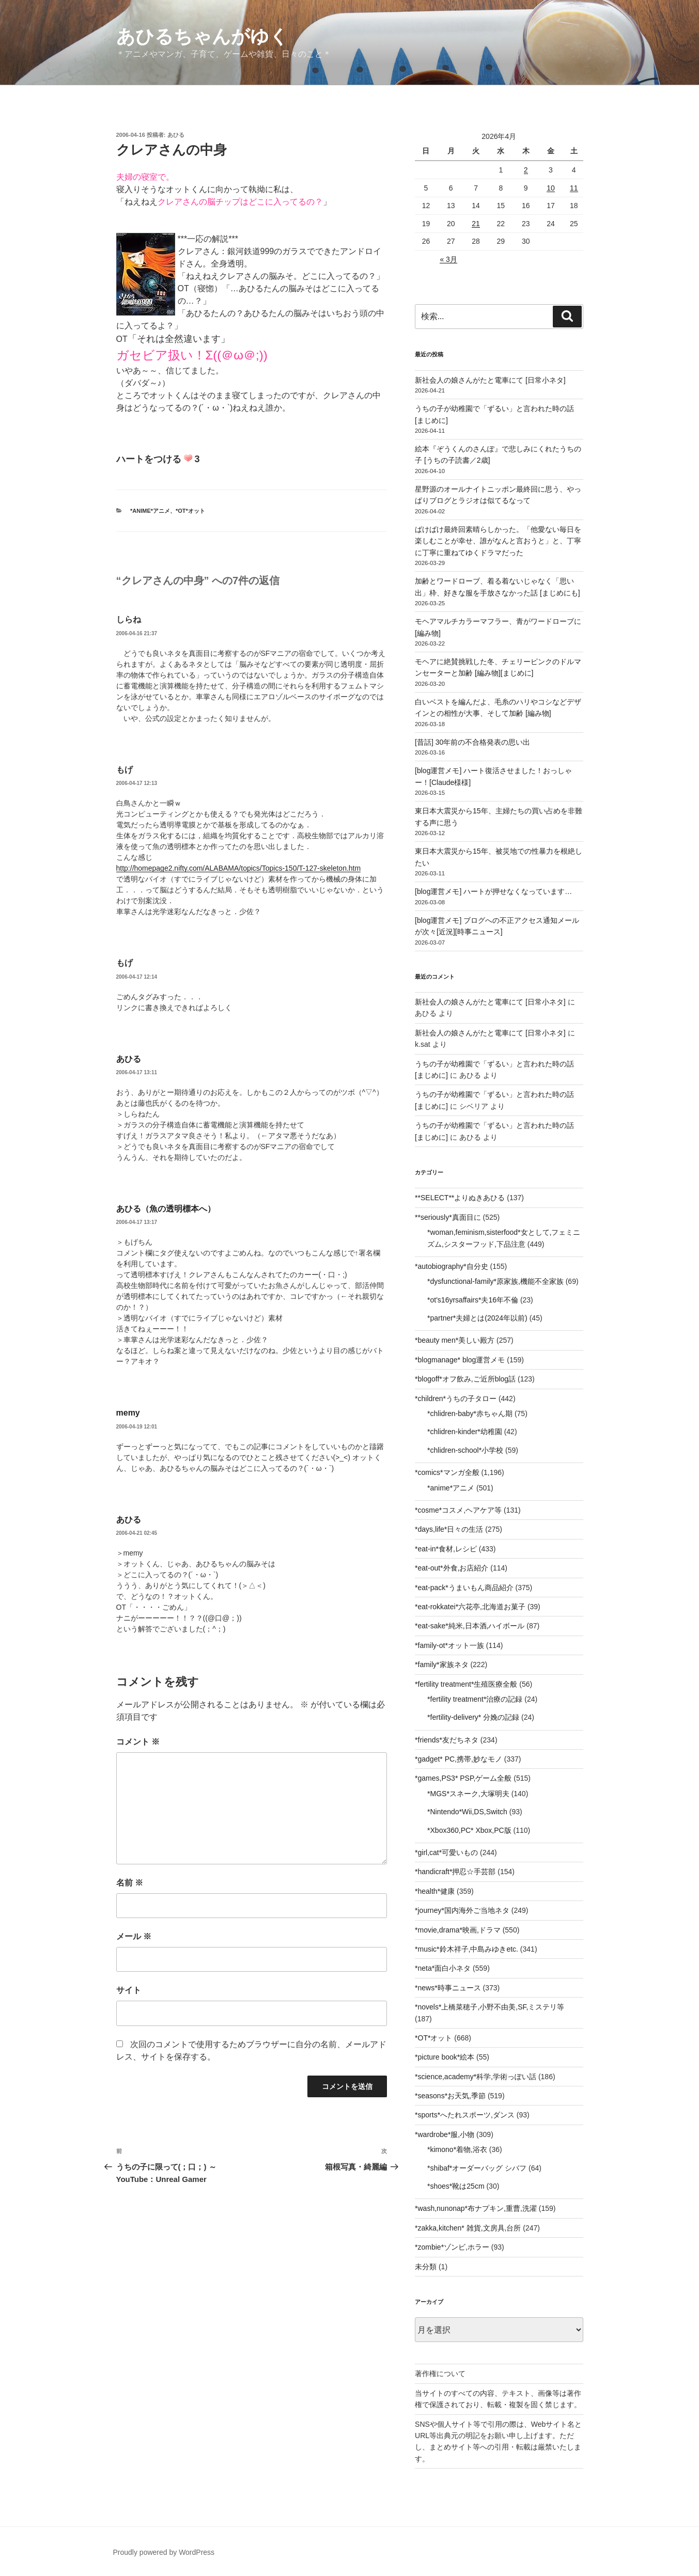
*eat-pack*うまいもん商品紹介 (464, 1587)
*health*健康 (435, 1891)
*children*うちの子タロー (455, 1398)
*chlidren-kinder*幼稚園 (464, 1431)
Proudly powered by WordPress (164, 2552)
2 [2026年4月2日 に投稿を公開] (526, 170)
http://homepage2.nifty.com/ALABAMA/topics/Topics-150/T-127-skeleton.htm (238, 868)
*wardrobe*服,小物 (444, 2134)
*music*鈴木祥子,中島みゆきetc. (466, 1949)
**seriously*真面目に (448, 1217)
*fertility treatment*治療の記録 (474, 1699)
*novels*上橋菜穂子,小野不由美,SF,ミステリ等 (489, 2007)
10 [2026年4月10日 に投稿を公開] (551, 188)
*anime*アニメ (150, 511)
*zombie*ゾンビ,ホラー (452, 2247)
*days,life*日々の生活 (449, 1529)
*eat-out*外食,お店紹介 (451, 1568)
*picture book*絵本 (444, 2057)
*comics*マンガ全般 (447, 1472)
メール (133, 1936)
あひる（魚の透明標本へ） (165, 1208)
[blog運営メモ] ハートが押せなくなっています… (493, 891)
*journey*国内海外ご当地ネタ (462, 1910)
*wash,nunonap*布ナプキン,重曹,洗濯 (476, 2208)
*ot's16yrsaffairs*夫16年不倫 (472, 1300)
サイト (128, 1990)
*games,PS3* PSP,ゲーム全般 (463, 1778)
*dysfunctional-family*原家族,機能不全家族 (495, 1281)
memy (128, 1412)
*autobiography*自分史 (451, 1266)
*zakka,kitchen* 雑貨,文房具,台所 (468, 2228)
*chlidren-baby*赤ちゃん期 (469, 1413)
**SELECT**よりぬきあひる (460, 1197)
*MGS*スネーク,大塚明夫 (468, 1793)
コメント (138, 1741)
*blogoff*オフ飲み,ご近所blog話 (465, 1379)
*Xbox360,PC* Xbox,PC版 (469, 1830)
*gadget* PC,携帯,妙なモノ (458, 1759)
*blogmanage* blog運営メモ (460, 1360)
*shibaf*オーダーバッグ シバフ (476, 2168)
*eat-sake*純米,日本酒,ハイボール (469, 1626)
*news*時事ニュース (448, 1988)
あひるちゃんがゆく (202, 36)
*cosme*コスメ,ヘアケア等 (458, 1510)
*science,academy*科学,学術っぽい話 (475, 2076)
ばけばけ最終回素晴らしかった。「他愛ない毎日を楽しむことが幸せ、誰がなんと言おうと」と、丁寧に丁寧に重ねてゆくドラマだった (498, 541)
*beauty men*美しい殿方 (454, 1340)
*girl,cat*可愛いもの (446, 1852)
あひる (175, 135)
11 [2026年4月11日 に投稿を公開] (574, 188)
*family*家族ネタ (441, 1664)
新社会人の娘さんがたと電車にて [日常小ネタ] (490, 380)
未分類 (426, 2267)
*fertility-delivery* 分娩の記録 (473, 1717)
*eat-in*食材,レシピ (446, 1549)
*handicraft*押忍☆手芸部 (455, 1871)
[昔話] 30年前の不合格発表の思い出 (472, 742)
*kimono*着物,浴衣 (457, 2149)
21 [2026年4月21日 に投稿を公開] (476, 223)
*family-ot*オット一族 (449, 1645)
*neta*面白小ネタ (443, 1968)
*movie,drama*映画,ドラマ (458, 1930)
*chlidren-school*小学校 (465, 1450)
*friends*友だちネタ (446, 1740)
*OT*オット (190, 511)
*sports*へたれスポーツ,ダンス (465, 2115)
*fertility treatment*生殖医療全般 (466, 1684)
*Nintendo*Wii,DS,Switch (467, 1812)
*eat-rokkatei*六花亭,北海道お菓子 (470, 1607)
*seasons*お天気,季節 (450, 2096)
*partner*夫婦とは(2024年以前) (477, 1318)
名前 (129, 1882)
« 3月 (448, 259)
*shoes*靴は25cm (456, 2186)
